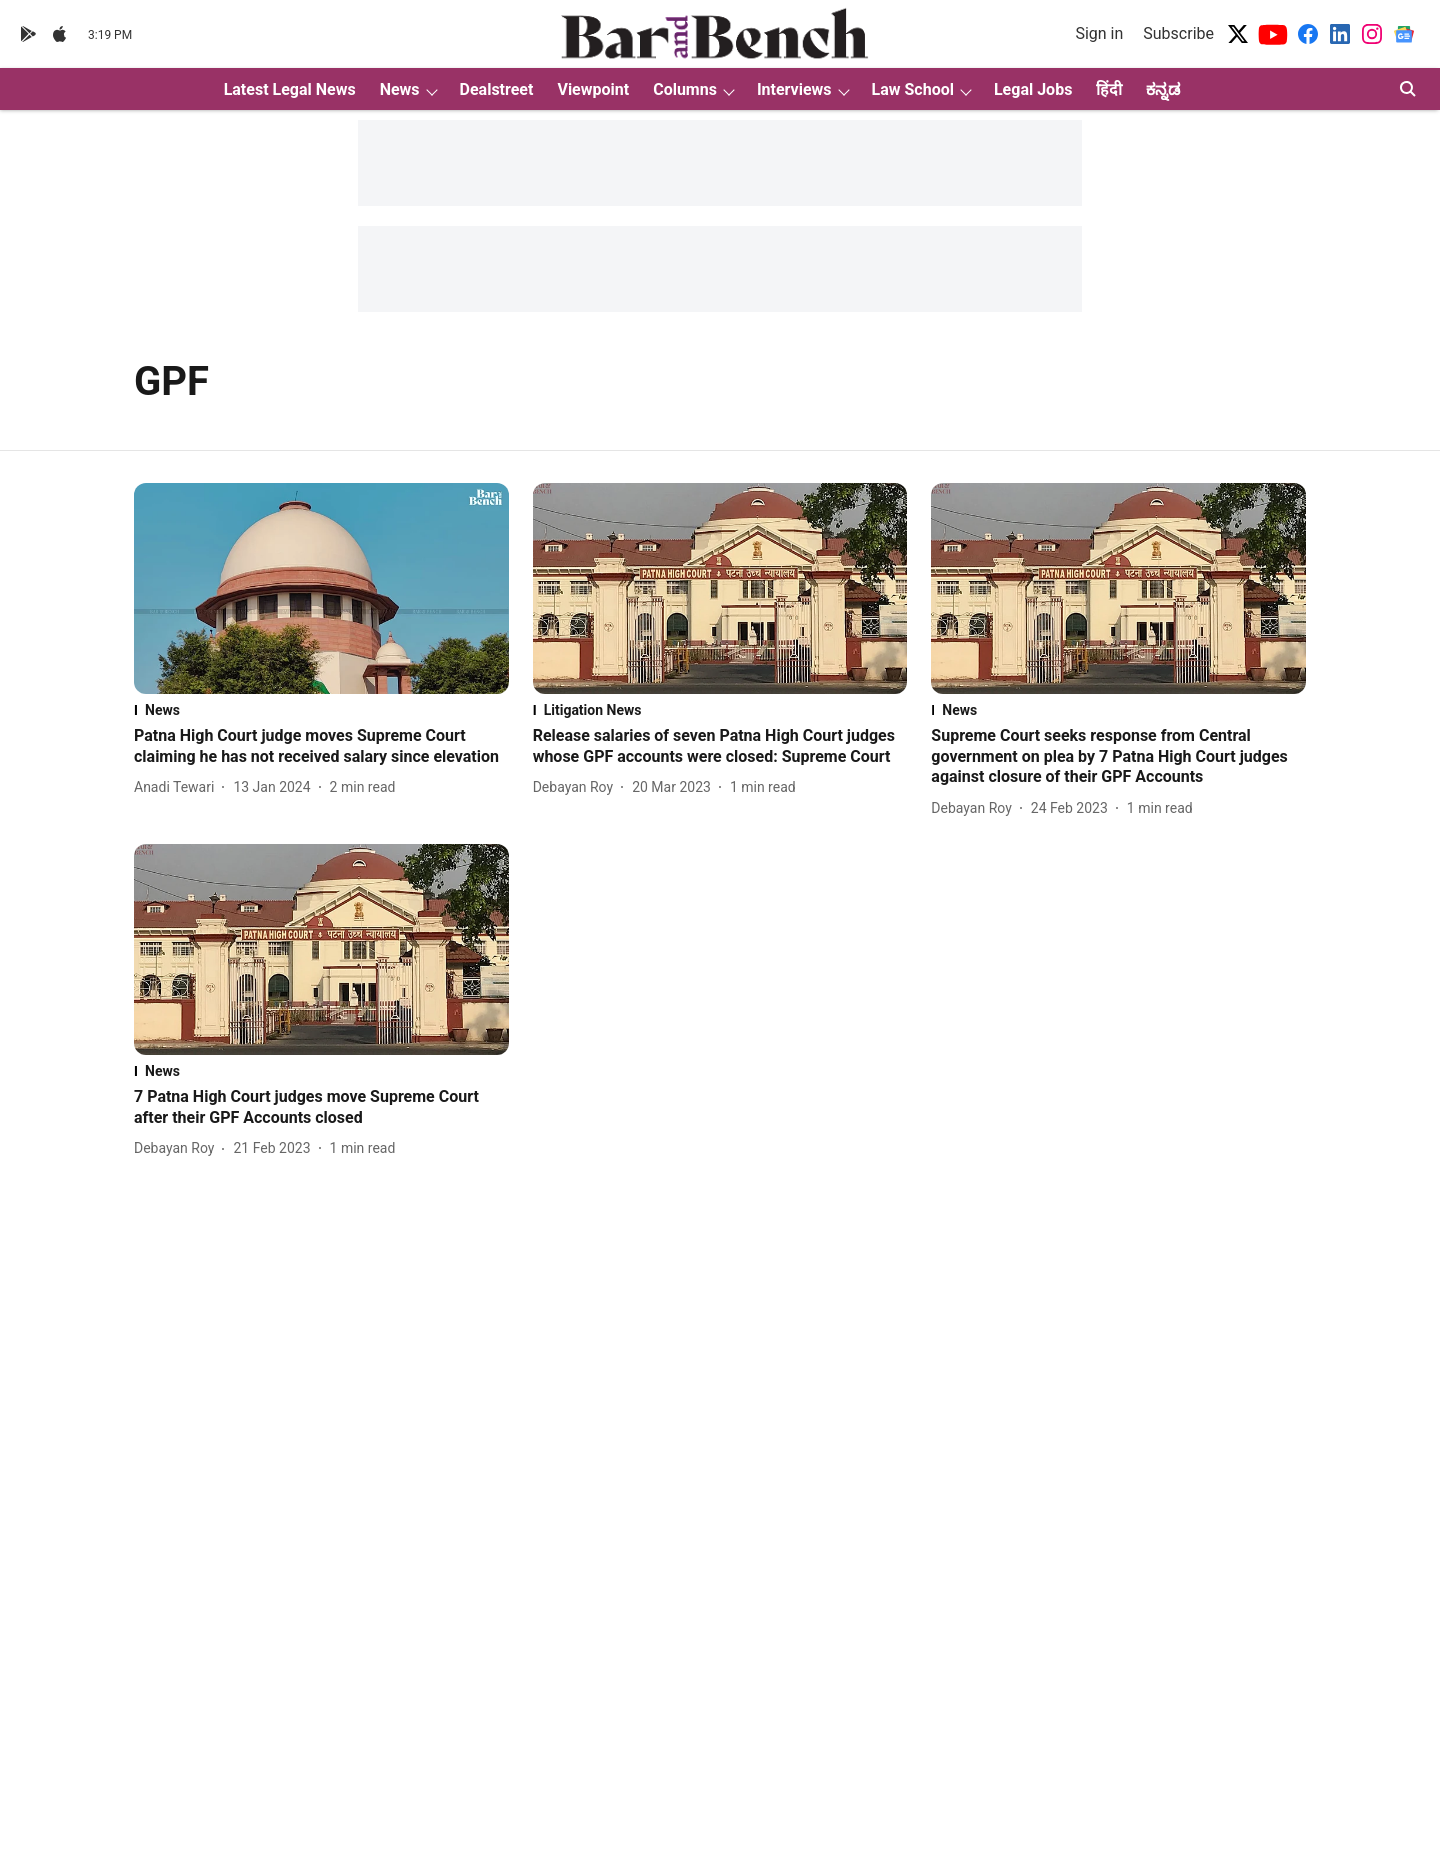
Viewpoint (593, 89)
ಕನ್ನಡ (1163, 89)
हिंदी (1109, 89)
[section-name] (321, 710)
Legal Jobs (1033, 89)
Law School (913, 89)
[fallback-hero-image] (321, 588)
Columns (685, 89)
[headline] (321, 747)
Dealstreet (497, 89)
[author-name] (178, 787)
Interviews (794, 89)
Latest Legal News (290, 89)
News (400, 89)
